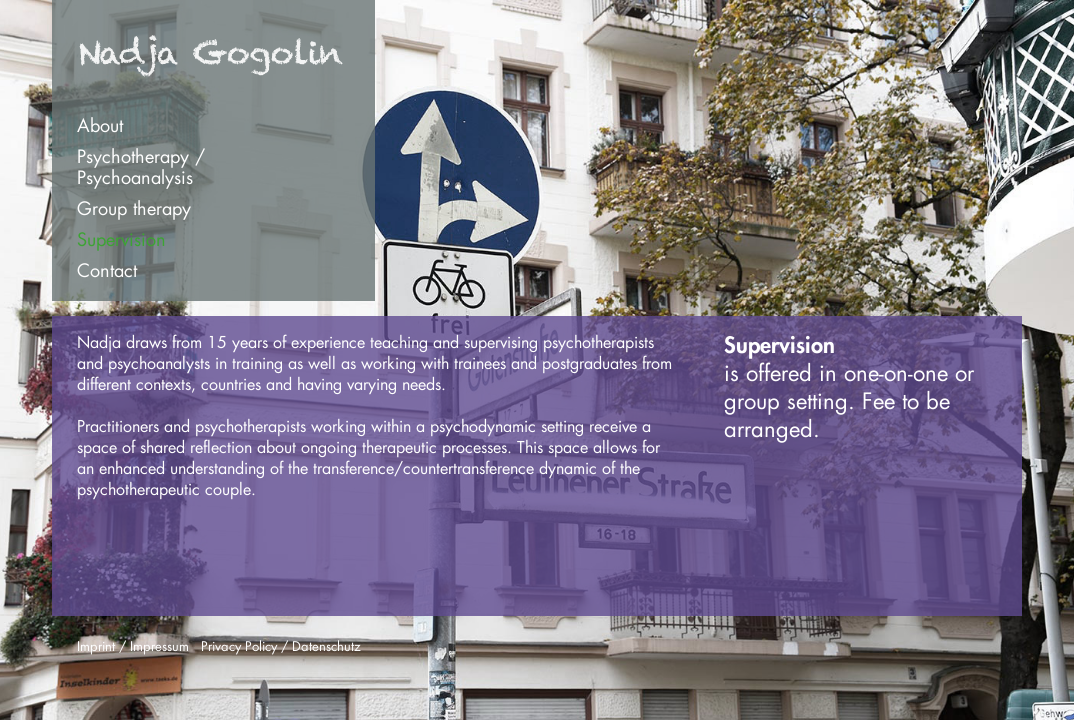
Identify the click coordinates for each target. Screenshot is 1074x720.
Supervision (121, 239)
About (100, 125)
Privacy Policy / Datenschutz (281, 645)
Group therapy (134, 208)
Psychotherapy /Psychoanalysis (141, 166)
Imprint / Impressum (133, 645)
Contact (107, 270)
